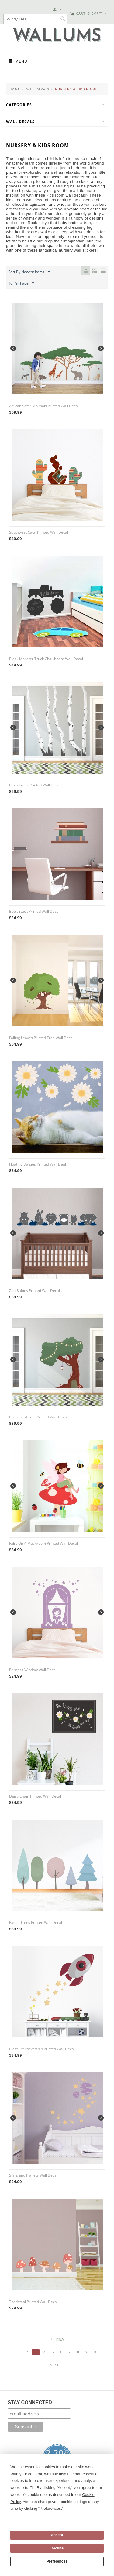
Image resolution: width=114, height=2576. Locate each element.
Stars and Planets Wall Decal (33, 2175)
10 (95, 2352)
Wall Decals (37, 89)
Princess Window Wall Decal (33, 1669)
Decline (57, 2548)
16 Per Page (21, 283)
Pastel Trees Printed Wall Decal (35, 1922)
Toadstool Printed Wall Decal (33, 2301)
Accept (57, 2535)
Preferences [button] (50, 2508)
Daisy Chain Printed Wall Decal (35, 1796)
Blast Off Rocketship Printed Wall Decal (42, 2049)
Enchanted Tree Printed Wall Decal (38, 1417)
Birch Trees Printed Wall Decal (34, 785)
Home (15, 89)
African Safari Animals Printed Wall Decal (44, 405)
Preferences (57, 2561)
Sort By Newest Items (29, 272)
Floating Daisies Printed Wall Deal (37, 1164)
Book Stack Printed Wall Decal (34, 911)
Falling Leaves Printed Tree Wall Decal (41, 1037)
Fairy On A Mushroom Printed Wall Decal (43, 1543)
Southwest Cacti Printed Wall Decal (38, 532)
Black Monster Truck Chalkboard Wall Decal (46, 658)
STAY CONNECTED (30, 2402)
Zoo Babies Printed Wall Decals (35, 1290)
